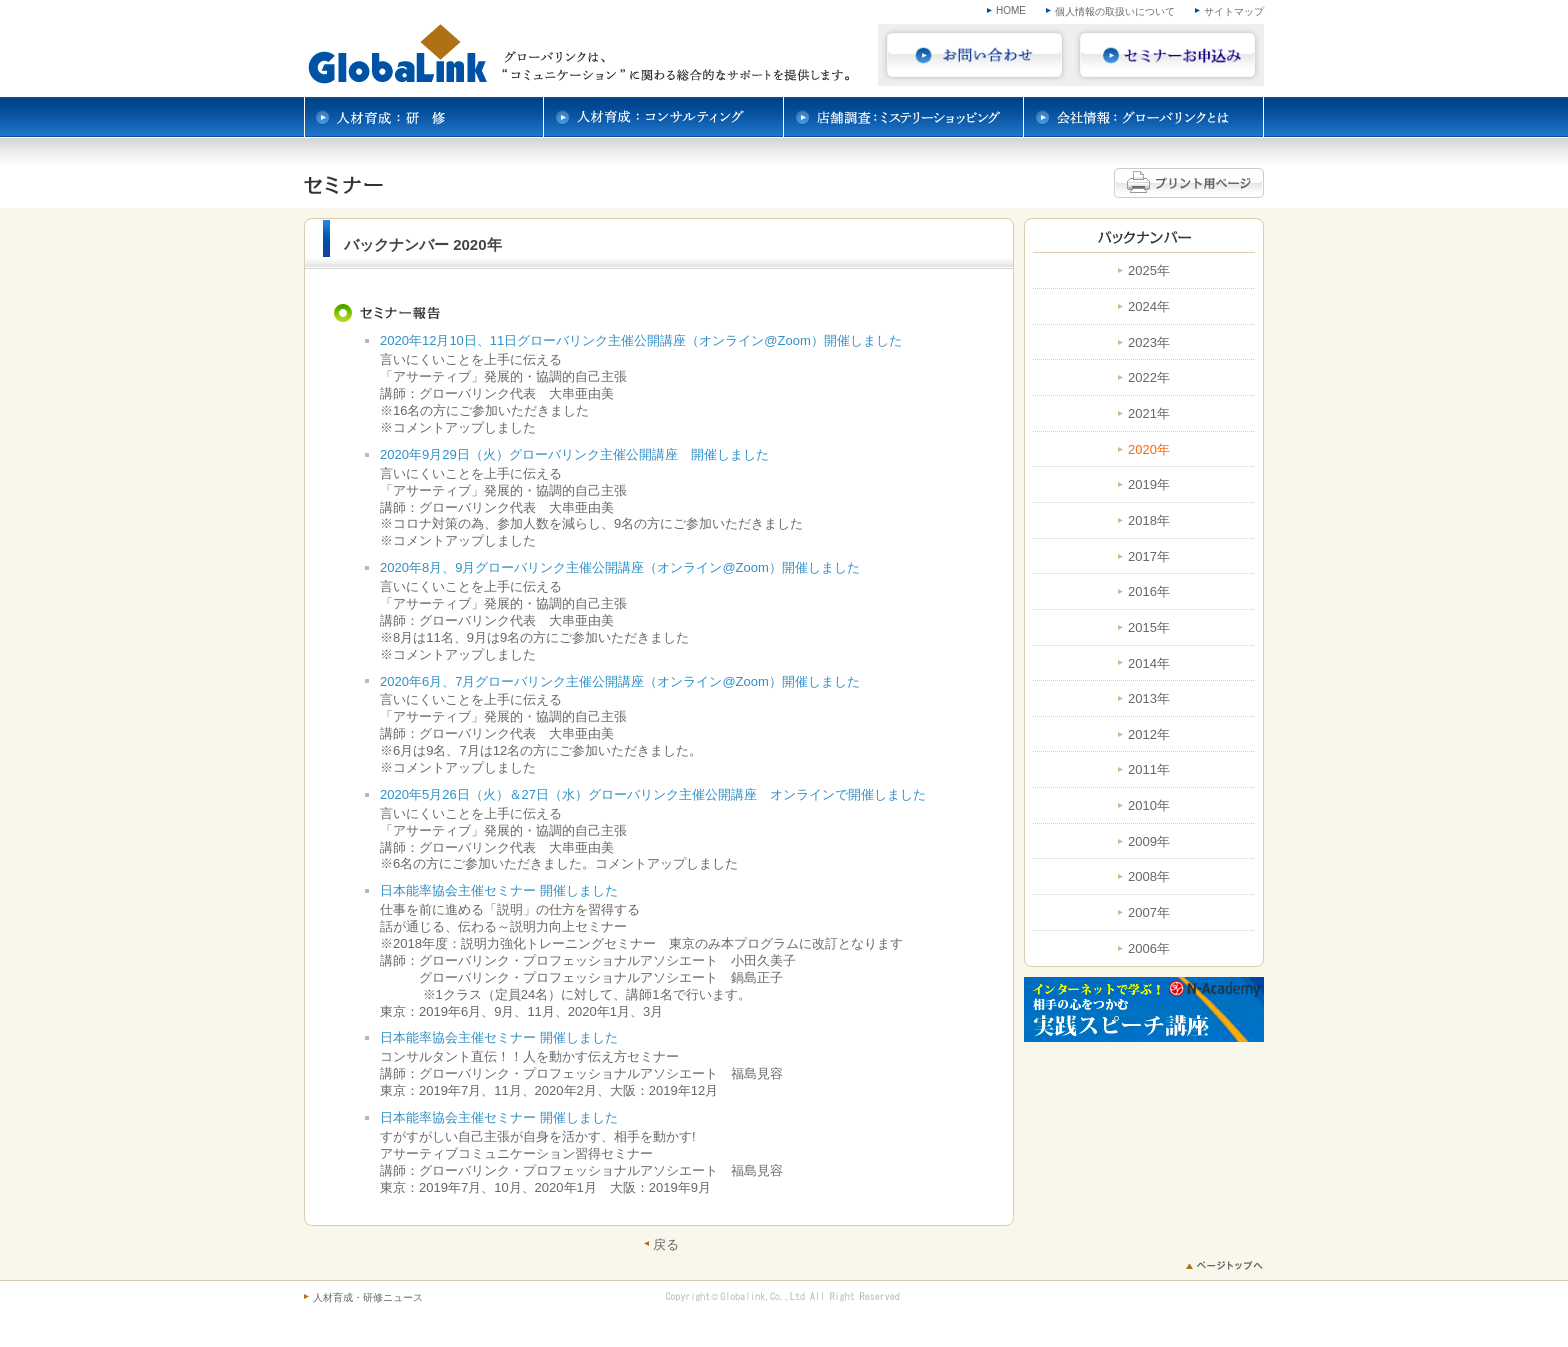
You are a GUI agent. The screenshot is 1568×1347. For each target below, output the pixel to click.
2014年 (1149, 664)
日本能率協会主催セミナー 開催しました (499, 890)
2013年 (1149, 699)
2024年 (1149, 307)
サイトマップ (1234, 11)
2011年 (1149, 770)
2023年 (1149, 343)
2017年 (1149, 557)
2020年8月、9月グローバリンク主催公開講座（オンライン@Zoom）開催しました (620, 567)
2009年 (1149, 842)
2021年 (1149, 414)
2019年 (1149, 485)
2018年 (1149, 521)
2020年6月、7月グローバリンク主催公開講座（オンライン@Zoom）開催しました (620, 681)
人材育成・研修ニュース (368, 1297)
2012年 (1149, 735)
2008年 (1149, 877)
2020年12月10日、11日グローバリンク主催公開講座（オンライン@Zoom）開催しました (641, 340)
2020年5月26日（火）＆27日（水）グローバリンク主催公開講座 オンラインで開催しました (653, 794)
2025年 (1149, 271)
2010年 (1149, 806)
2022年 (1149, 378)
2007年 (1149, 913)
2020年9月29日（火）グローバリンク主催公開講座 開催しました (574, 454)
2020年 (1149, 450)
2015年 (1149, 628)
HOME (1011, 10)
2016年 (1149, 592)
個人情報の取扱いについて (1115, 11)
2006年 (1149, 949)
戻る (666, 1244)
